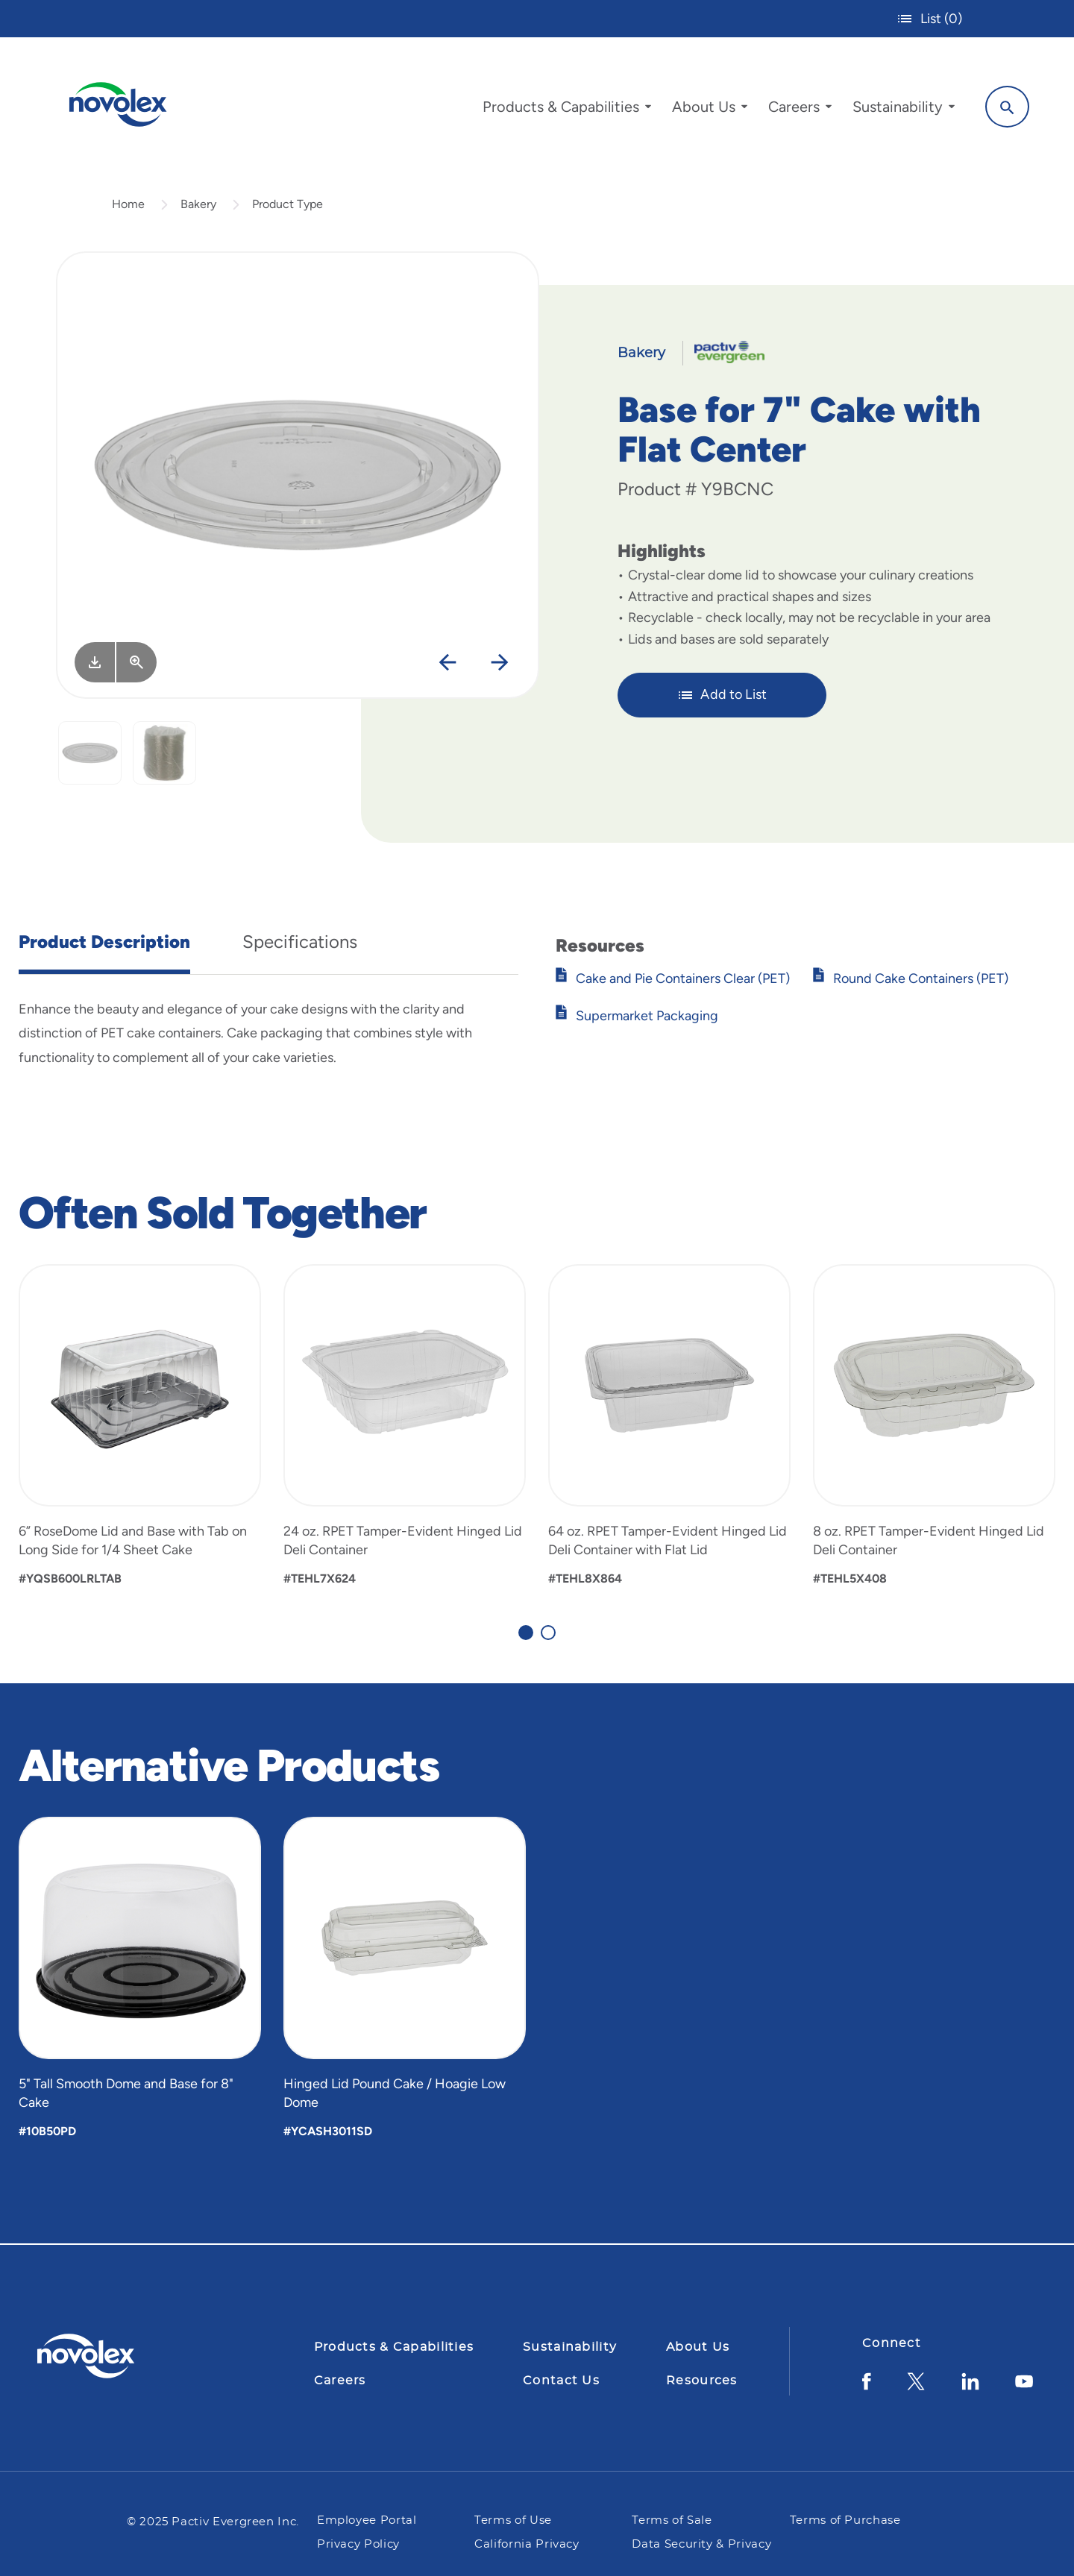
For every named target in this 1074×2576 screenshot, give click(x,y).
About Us (697, 2347)
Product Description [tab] (104, 941)
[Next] (500, 663)
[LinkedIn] (970, 2387)
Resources (702, 2381)
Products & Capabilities (394, 2347)
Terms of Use (514, 2520)
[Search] (1007, 107)
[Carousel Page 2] (548, 1632)
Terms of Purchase (845, 2520)
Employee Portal (367, 2520)
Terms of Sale (672, 2520)
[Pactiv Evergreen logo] (115, 2356)
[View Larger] (136, 662)
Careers (340, 2381)
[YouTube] (1024, 2387)
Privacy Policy (358, 2544)
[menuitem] (567, 110)
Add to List (721, 695)
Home (128, 204)
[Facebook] (866, 2387)
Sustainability (570, 2347)
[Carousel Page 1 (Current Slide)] (525, 1632)
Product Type (287, 204)
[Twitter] (916, 2387)
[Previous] (447, 663)
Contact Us (561, 2381)
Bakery (198, 204)
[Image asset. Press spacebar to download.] (95, 662)
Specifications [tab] (299, 941)
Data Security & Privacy (701, 2544)
